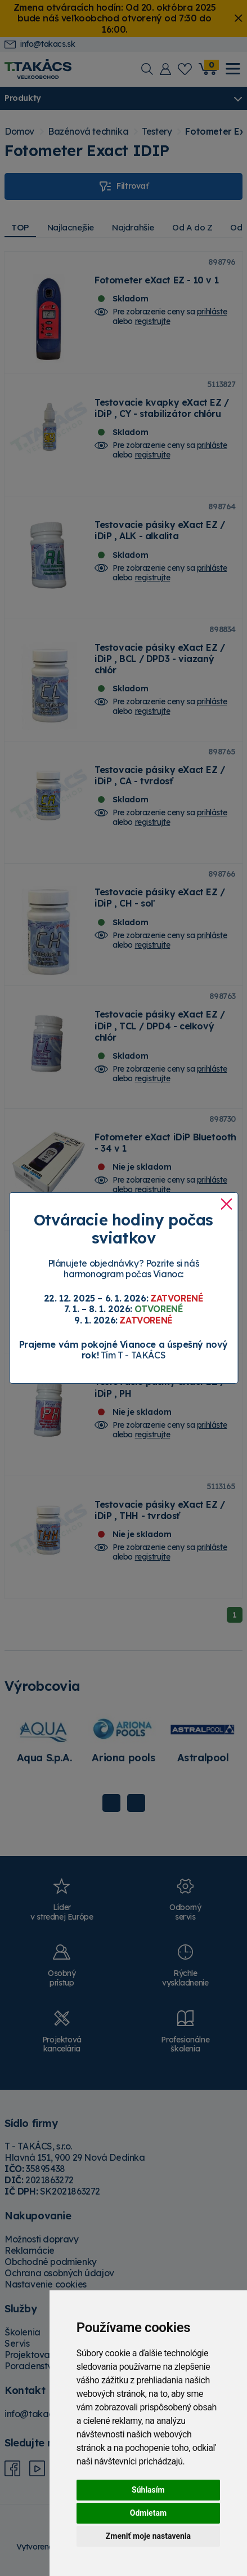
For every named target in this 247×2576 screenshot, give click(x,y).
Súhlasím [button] (148, 2489)
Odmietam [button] (148, 2512)
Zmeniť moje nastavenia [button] (148, 2536)
